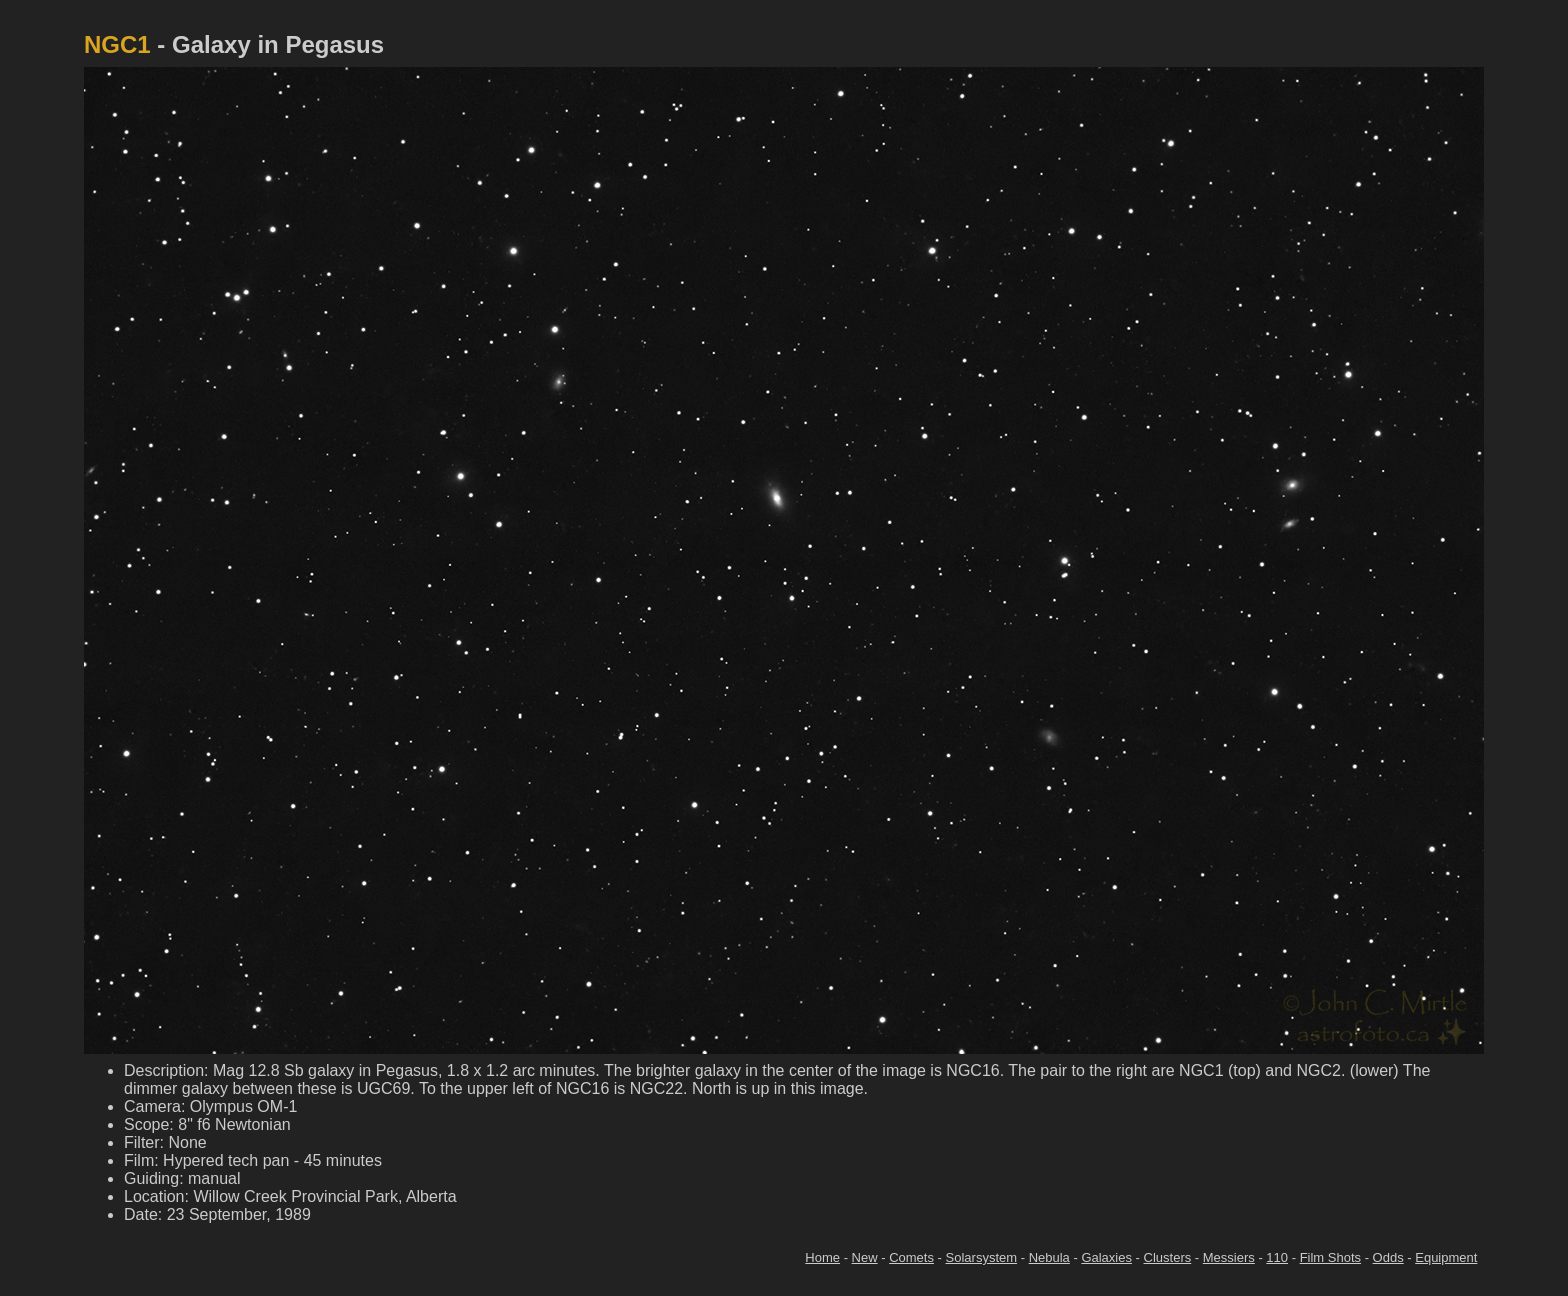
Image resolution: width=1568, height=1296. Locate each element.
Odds (1388, 1257)
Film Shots (1330, 1257)
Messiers (1229, 1257)
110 (1277, 1257)
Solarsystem (982, 1257)
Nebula (1049, 1257)
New (865, 1257)
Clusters (1168, 1257)
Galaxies (1106, 1257)
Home (822, 1257)
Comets (911, 1257)
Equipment (1446, 1257)
